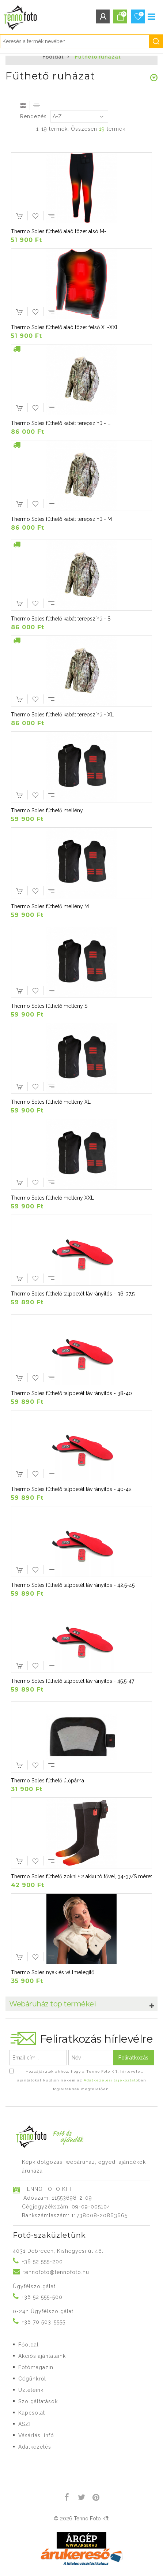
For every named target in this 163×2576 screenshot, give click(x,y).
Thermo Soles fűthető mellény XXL (52, 1198)
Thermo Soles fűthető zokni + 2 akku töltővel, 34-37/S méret (81, 1876)
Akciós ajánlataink (42, 2356)
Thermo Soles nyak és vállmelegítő (52, 1972)
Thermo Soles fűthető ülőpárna (47, 1780)
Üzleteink (30, 2390)
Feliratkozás (133, 2058)
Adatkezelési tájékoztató (111, 2080)
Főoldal (53, 57)
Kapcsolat (31, 2413)
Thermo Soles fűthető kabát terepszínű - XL (62, 714)
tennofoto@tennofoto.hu (56, 2272)
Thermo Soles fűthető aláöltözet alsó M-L (60, 231)
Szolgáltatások (38, 2401)
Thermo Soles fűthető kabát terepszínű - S (60, 619)
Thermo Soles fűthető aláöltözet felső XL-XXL (65, 327)
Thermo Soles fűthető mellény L (49, 810)
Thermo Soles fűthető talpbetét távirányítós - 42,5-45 (72, 1585)
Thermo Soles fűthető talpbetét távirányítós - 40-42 (71, 1489)
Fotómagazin (35, 2367)
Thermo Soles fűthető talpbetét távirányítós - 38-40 (71, 1393)
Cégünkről (32, 2379)
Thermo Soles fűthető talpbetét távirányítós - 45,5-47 (72, 1681)
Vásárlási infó (36, 2435)
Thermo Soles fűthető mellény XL (51, 1102)
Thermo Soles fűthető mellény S (49, 1006)
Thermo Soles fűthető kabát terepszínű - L (60, 423)
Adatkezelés (34, 2447)
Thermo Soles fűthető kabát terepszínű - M (61, 519)
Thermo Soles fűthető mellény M (50, 906)
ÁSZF (25, 2424)
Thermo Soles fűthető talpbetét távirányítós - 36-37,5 (72, 1294)
